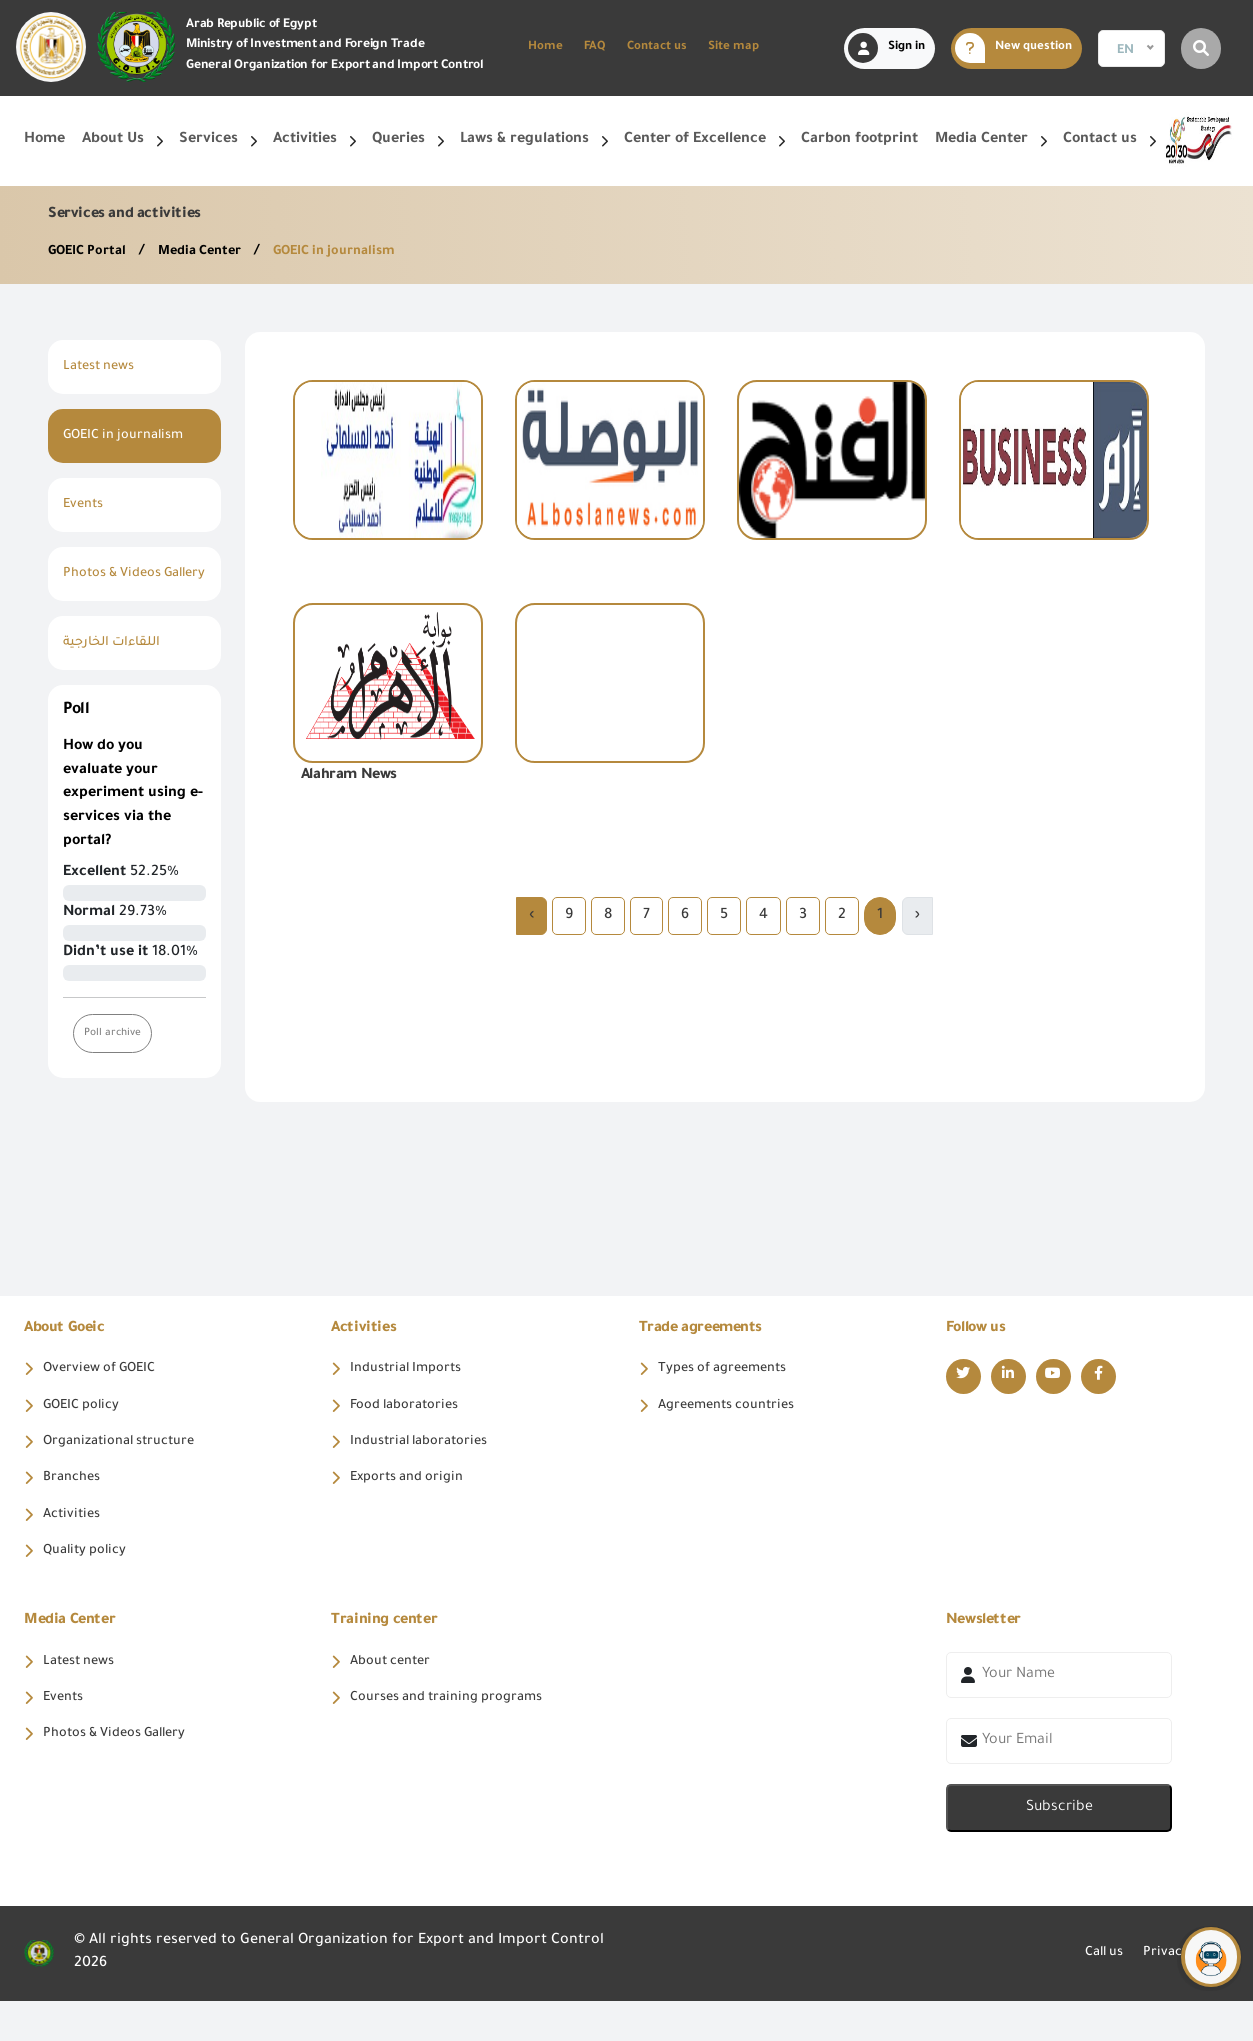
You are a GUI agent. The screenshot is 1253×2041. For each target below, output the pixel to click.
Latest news (104, 367)
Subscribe (1059, 1848)
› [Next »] (531, 916)
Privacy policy (1180, 1993)
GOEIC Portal (93, 252)
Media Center (216, 252)
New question (1013, 48)
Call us (1089, 1993)
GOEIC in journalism (362, 252)
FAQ (595, 47)
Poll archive (115, 1057)
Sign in (886, 48)
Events (85, 505)
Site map (733, 47)
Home (545, 47)
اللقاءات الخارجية (119, 667)
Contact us (657, 47)
